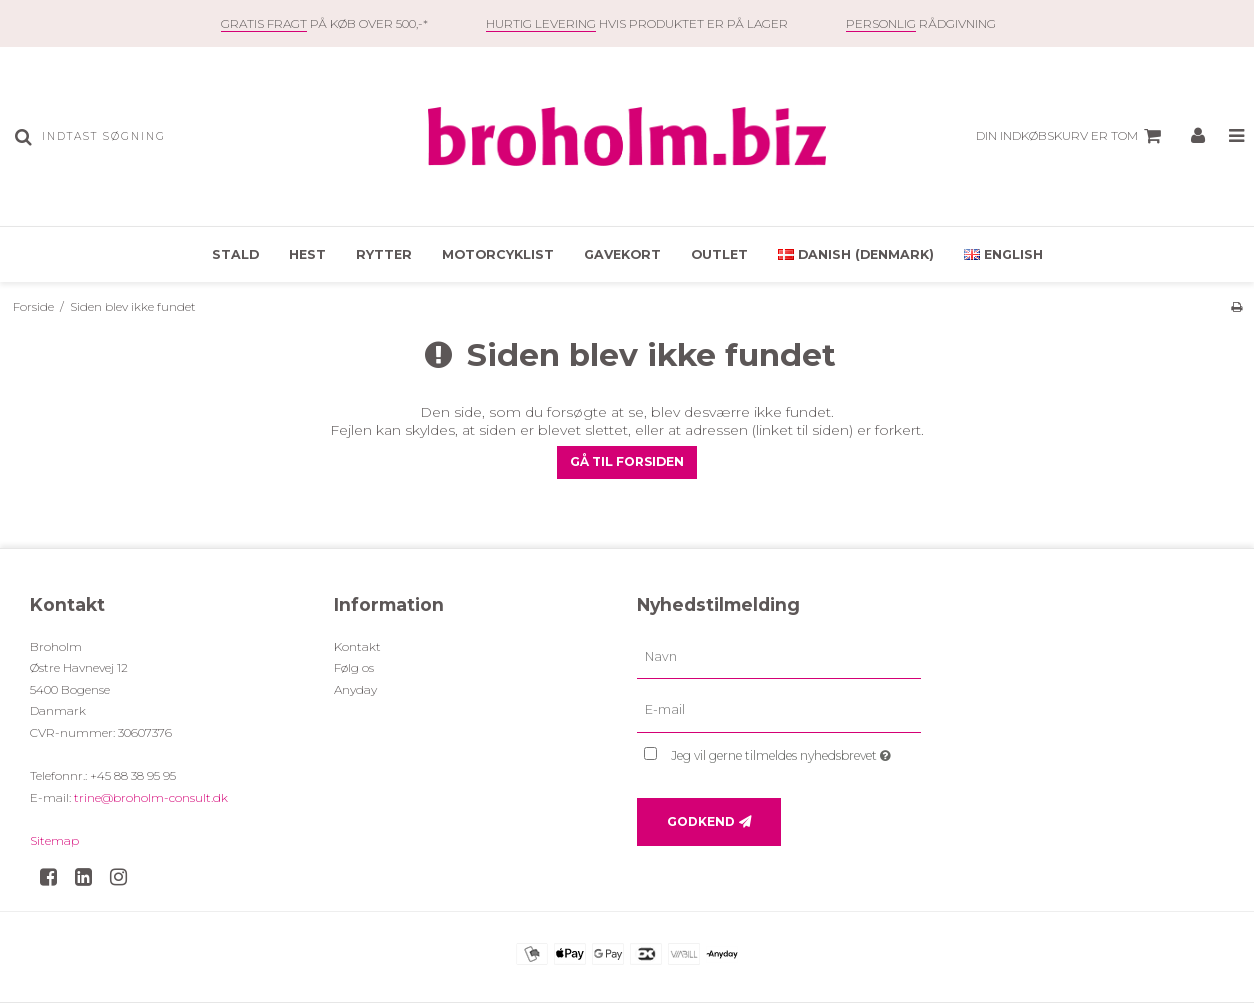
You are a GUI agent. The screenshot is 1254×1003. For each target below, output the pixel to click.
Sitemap (54, 840)
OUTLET (719, 254)
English (1003, 254)
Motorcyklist (498, 254)
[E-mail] (779, 710)
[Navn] (779, 656)
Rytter (384, 254)
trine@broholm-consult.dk (151, 797)
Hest (307, 254)
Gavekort (622, 254)
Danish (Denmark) (856, 254)
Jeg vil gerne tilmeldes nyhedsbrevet (796, 751)
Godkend (701, 821)
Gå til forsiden (627, 461)
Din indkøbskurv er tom (1071, 136)
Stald (235, 254)
